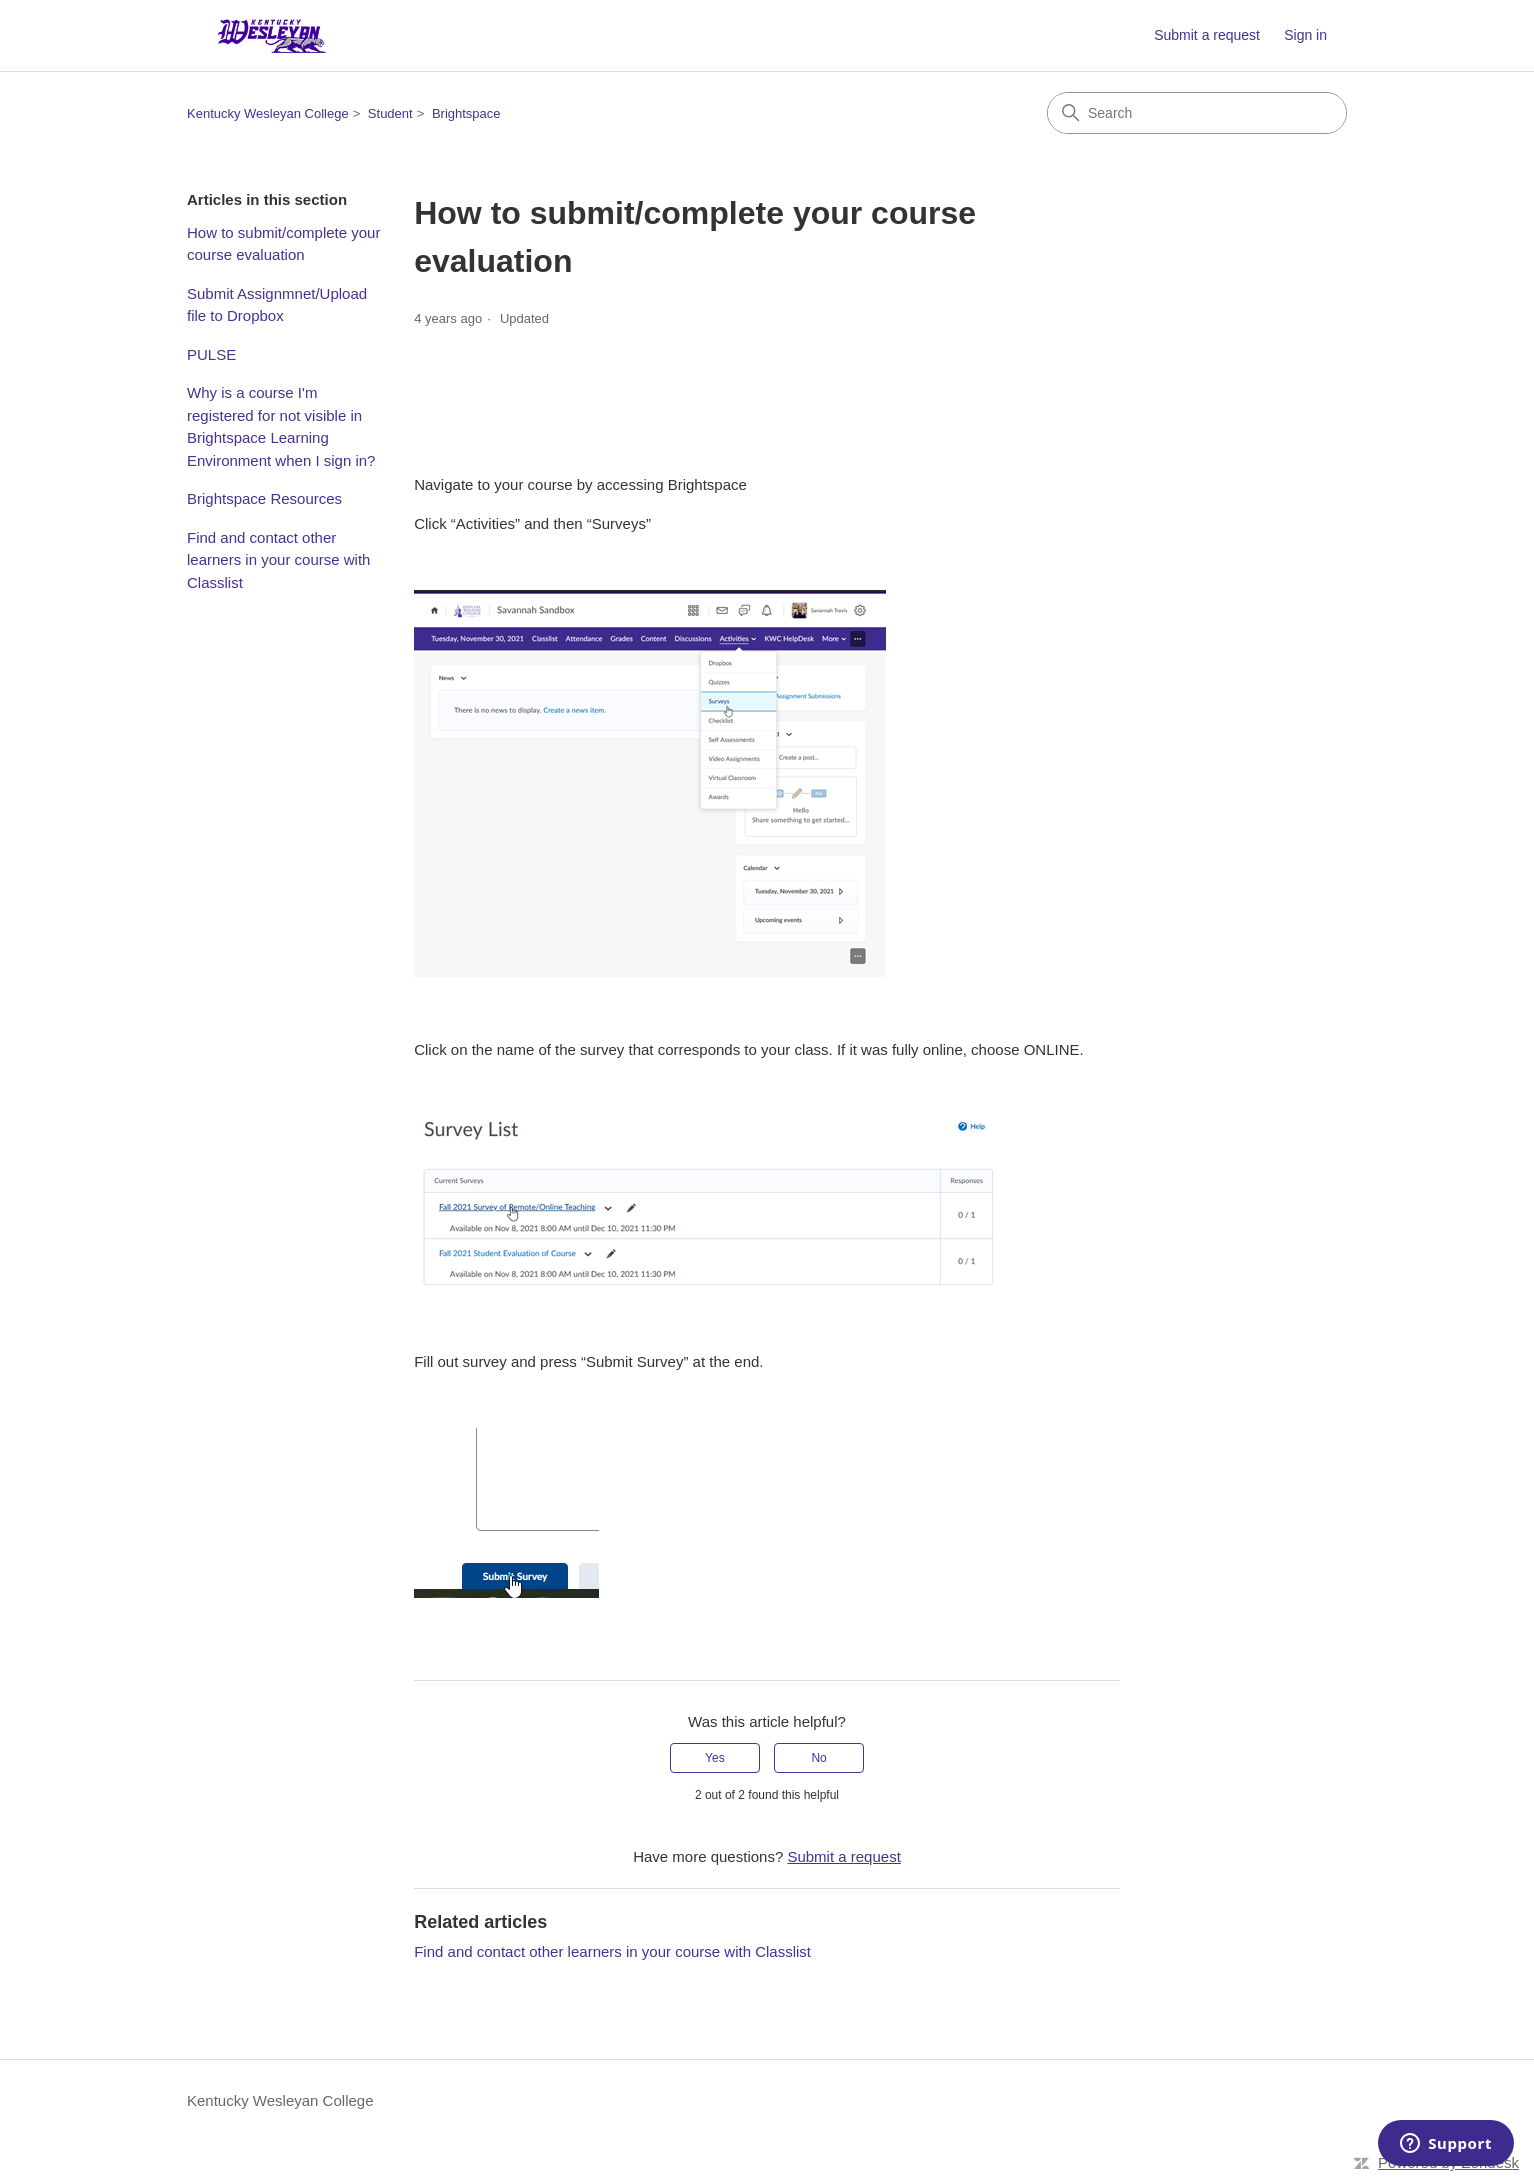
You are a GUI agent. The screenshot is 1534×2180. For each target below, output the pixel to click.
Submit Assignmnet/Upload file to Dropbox (277, 305)
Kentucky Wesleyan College (268, 113)
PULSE (211, 354)
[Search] (1197, 113)
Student (390, 113)
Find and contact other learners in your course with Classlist (278, 560)
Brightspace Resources (264, 498)
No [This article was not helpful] (818, 1758)
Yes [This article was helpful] (715, 1758)
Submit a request (1207, 35)
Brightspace (466, 113)
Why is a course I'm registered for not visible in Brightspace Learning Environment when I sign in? (281, 426)
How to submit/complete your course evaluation (283, 244)
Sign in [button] (1305, 35)
